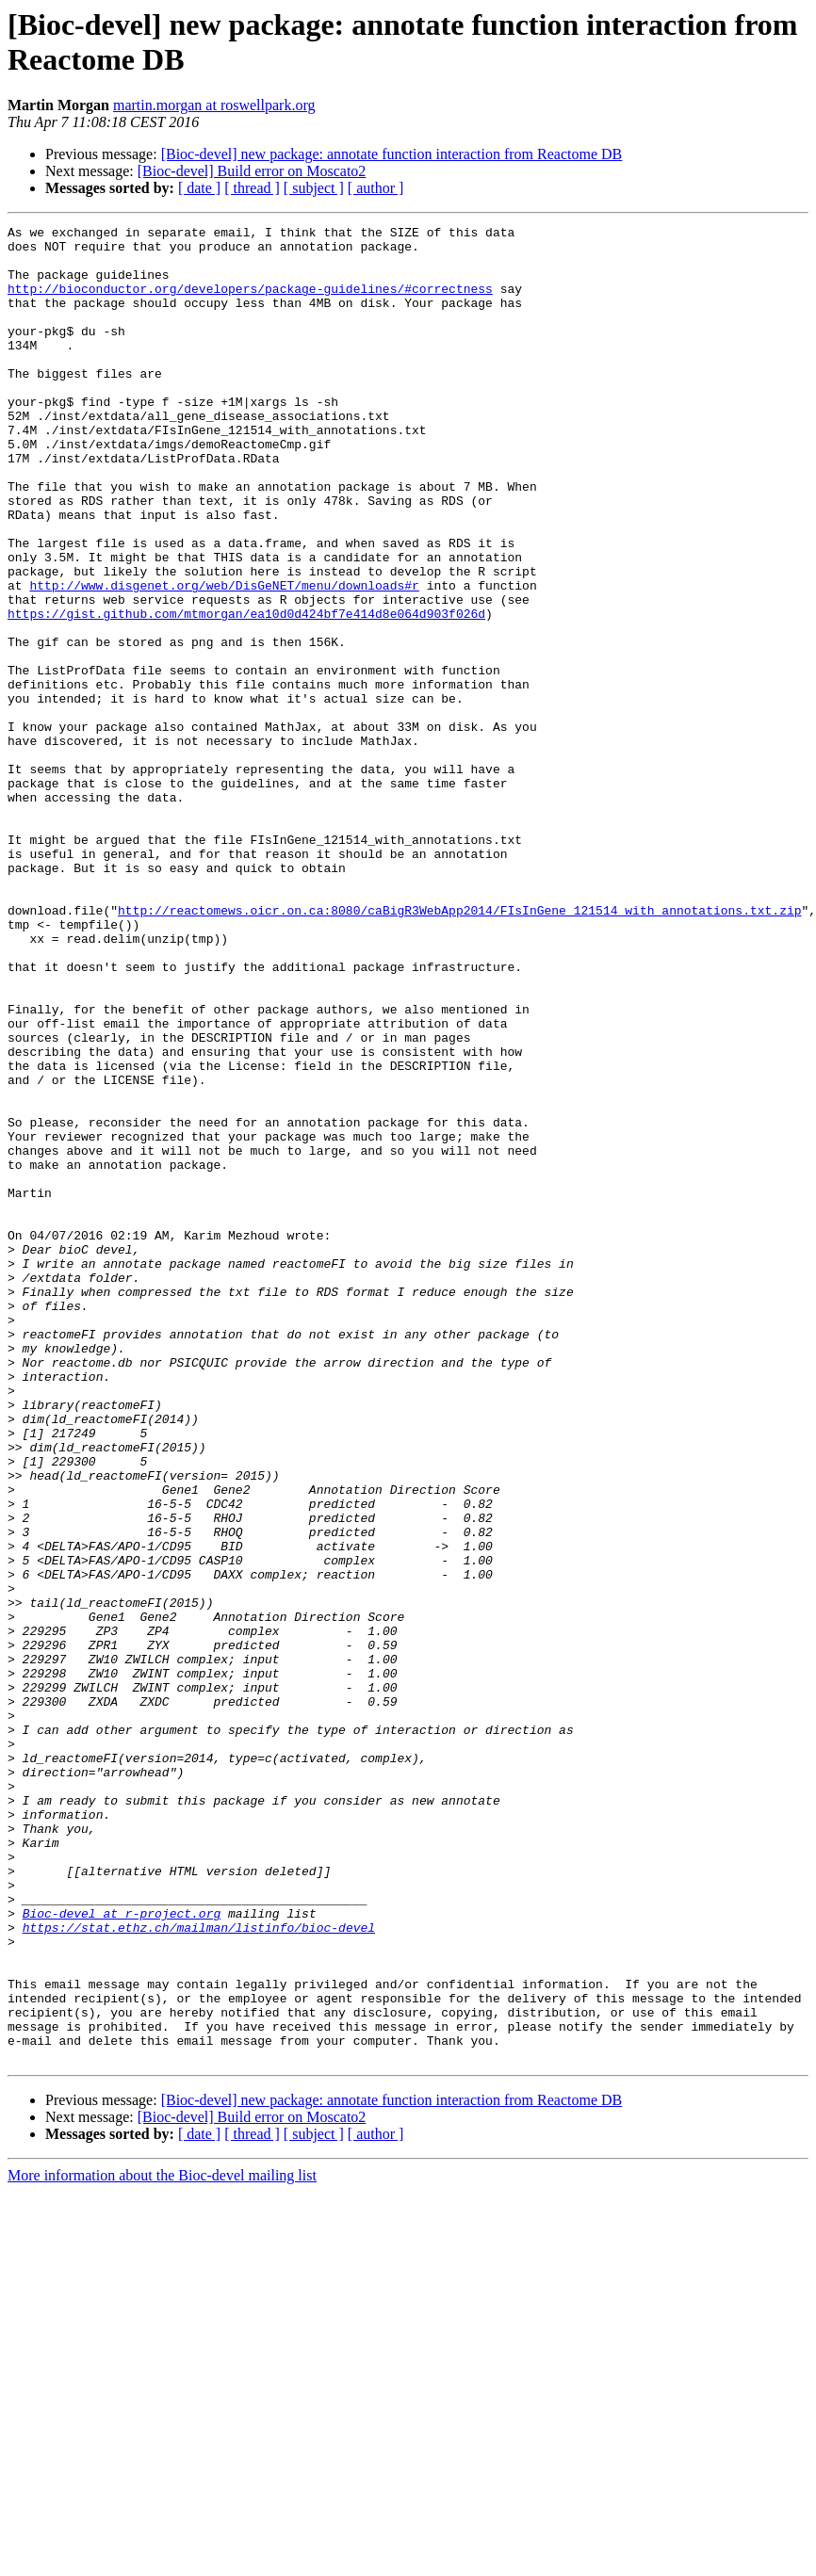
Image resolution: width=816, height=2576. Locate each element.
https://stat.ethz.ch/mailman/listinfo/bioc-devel (199, 2268)
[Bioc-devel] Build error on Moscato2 (252, 171)
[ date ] (199, 188)
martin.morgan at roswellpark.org (214, 105)
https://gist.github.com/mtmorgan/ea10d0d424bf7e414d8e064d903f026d (246, 692)
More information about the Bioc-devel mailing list (162, 2543)
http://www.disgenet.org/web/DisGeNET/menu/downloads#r (223, 658)
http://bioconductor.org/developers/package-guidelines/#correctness (250, 302)
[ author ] (376, 188)
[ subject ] (314, 188)
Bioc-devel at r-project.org (122, 2252)
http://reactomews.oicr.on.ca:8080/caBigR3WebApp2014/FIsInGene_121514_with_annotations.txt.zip (459, 1048)
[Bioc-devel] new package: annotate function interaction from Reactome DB (392, 154)
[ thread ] (252, 188)
